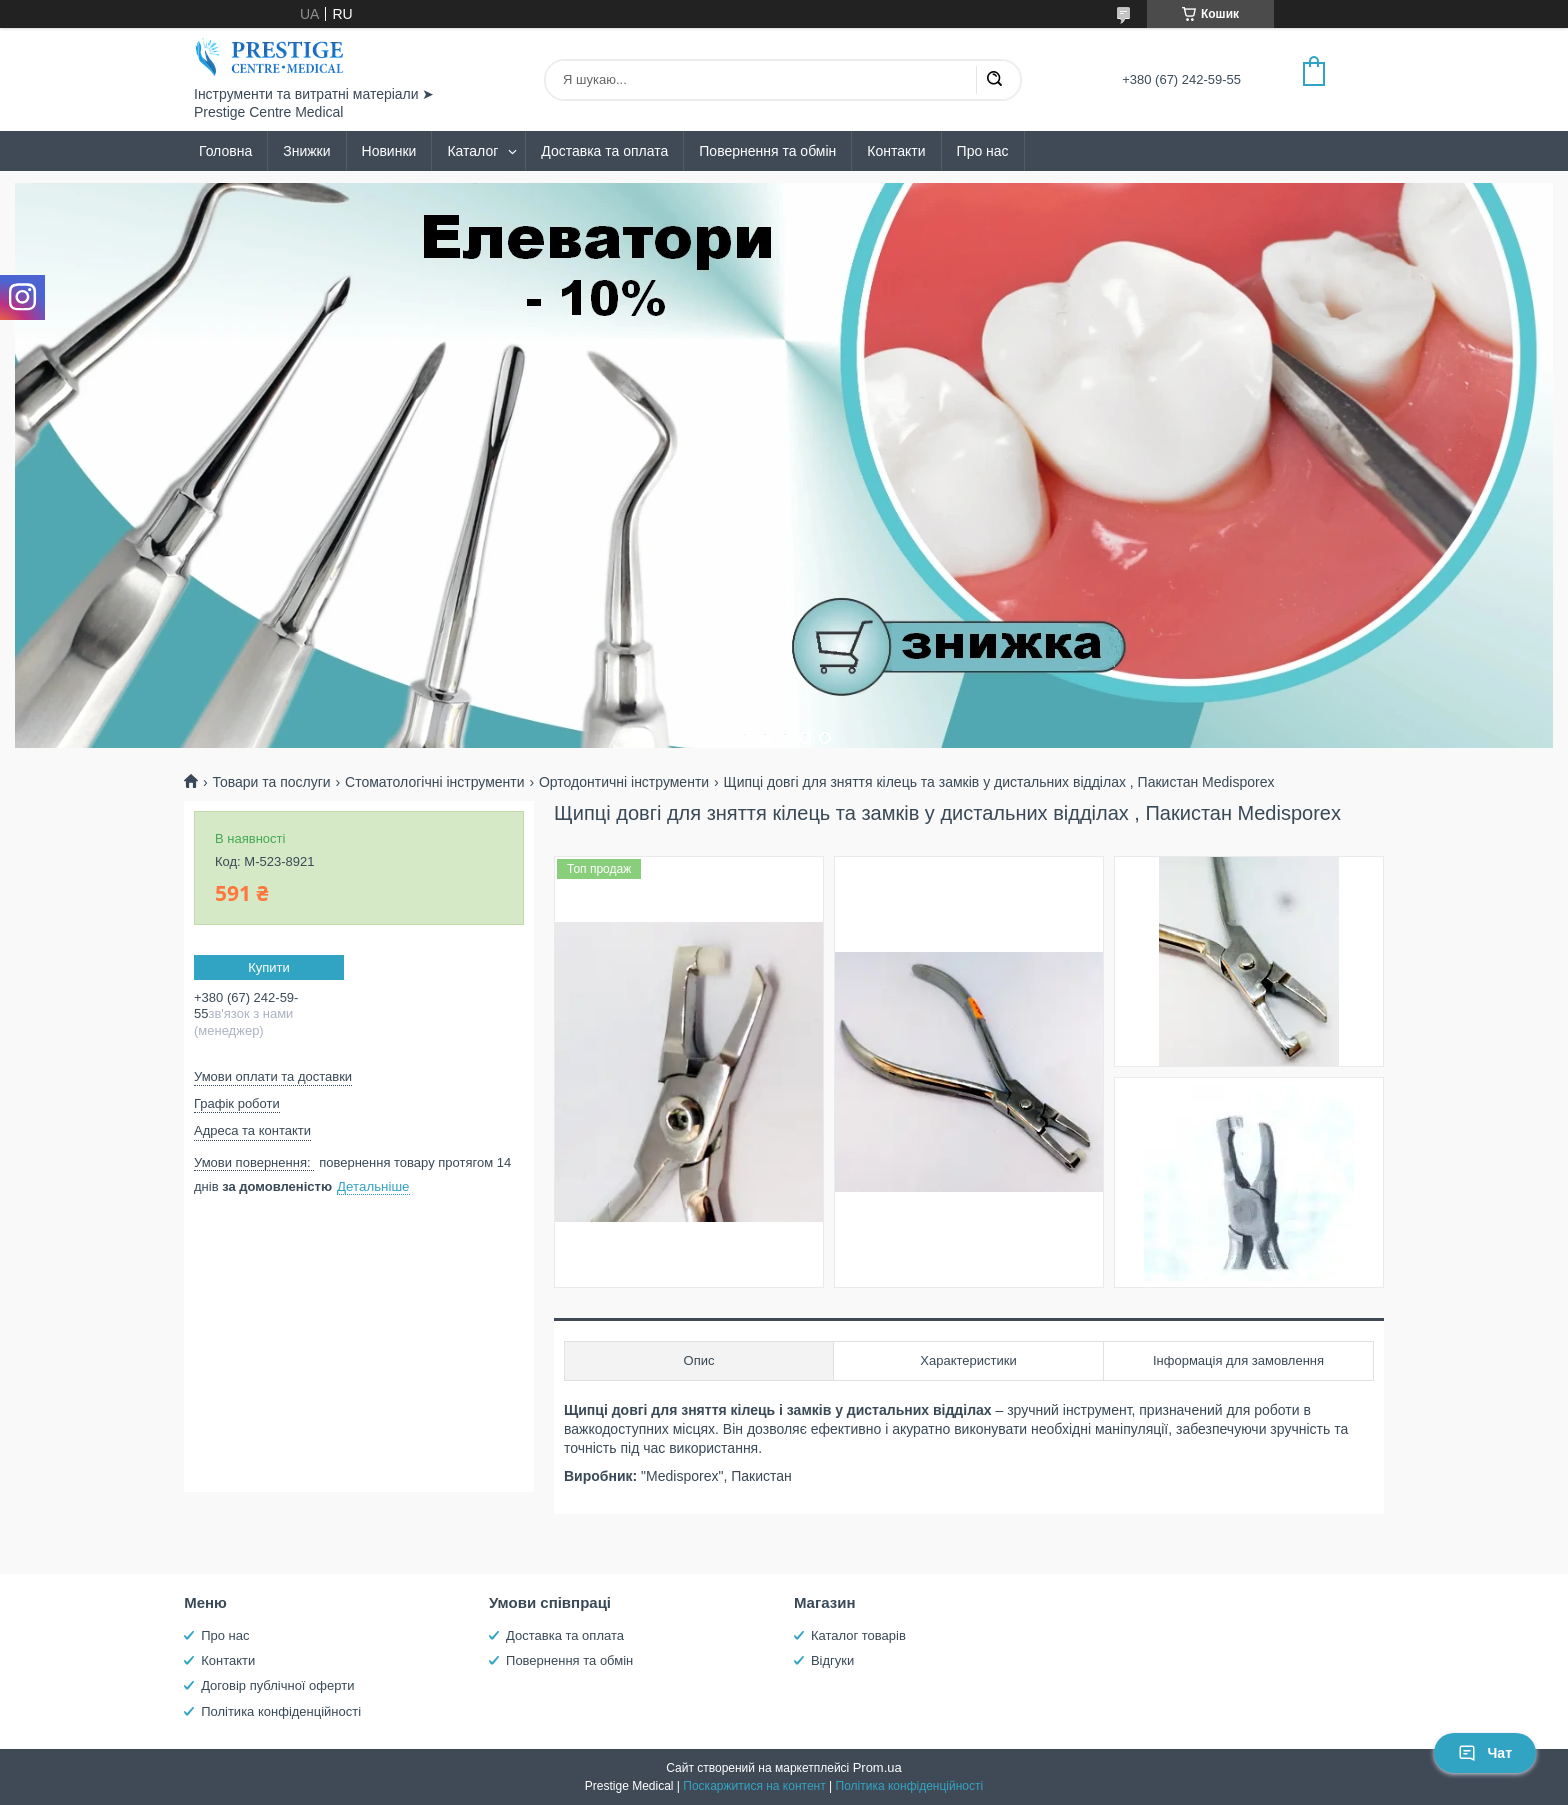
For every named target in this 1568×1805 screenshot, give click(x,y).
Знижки (306, 151)
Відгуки (832, 1660)
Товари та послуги (271, 782)
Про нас (983, 151)
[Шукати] (994, 80)
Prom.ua (877, 1767)
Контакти (896, 151)
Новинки (389, 151)
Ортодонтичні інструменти (624, 782)
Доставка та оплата (604, 151)
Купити (269, 967)
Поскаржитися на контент (754, 1786)
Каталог (472, 151)
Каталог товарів (858, 1635)
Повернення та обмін (767, 151)
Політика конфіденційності (281, 1711)
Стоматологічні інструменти (434, 782)
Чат (1485, 1753)
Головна (225, 151)
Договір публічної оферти (277, 1685)
